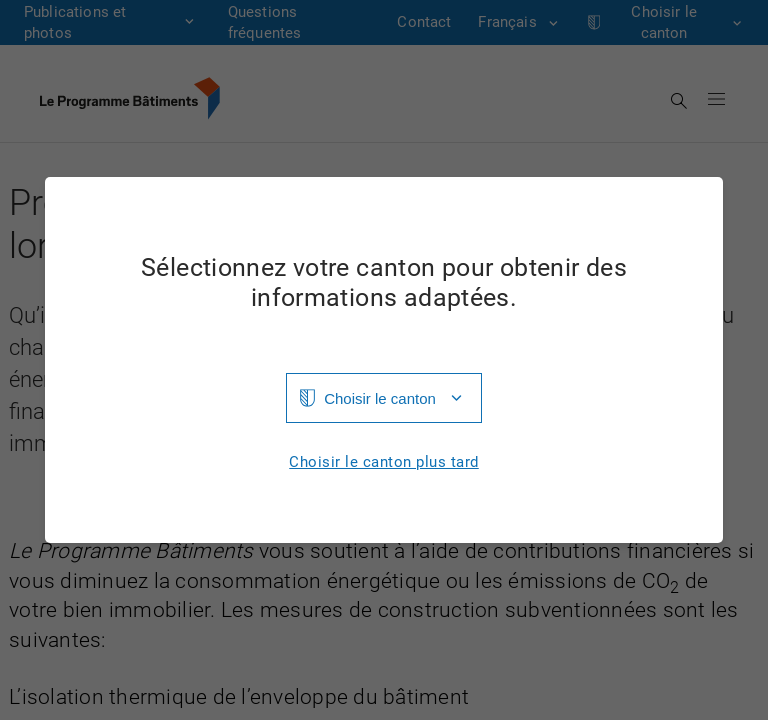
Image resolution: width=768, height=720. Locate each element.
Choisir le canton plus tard (384, 462)
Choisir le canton (380, 398)
